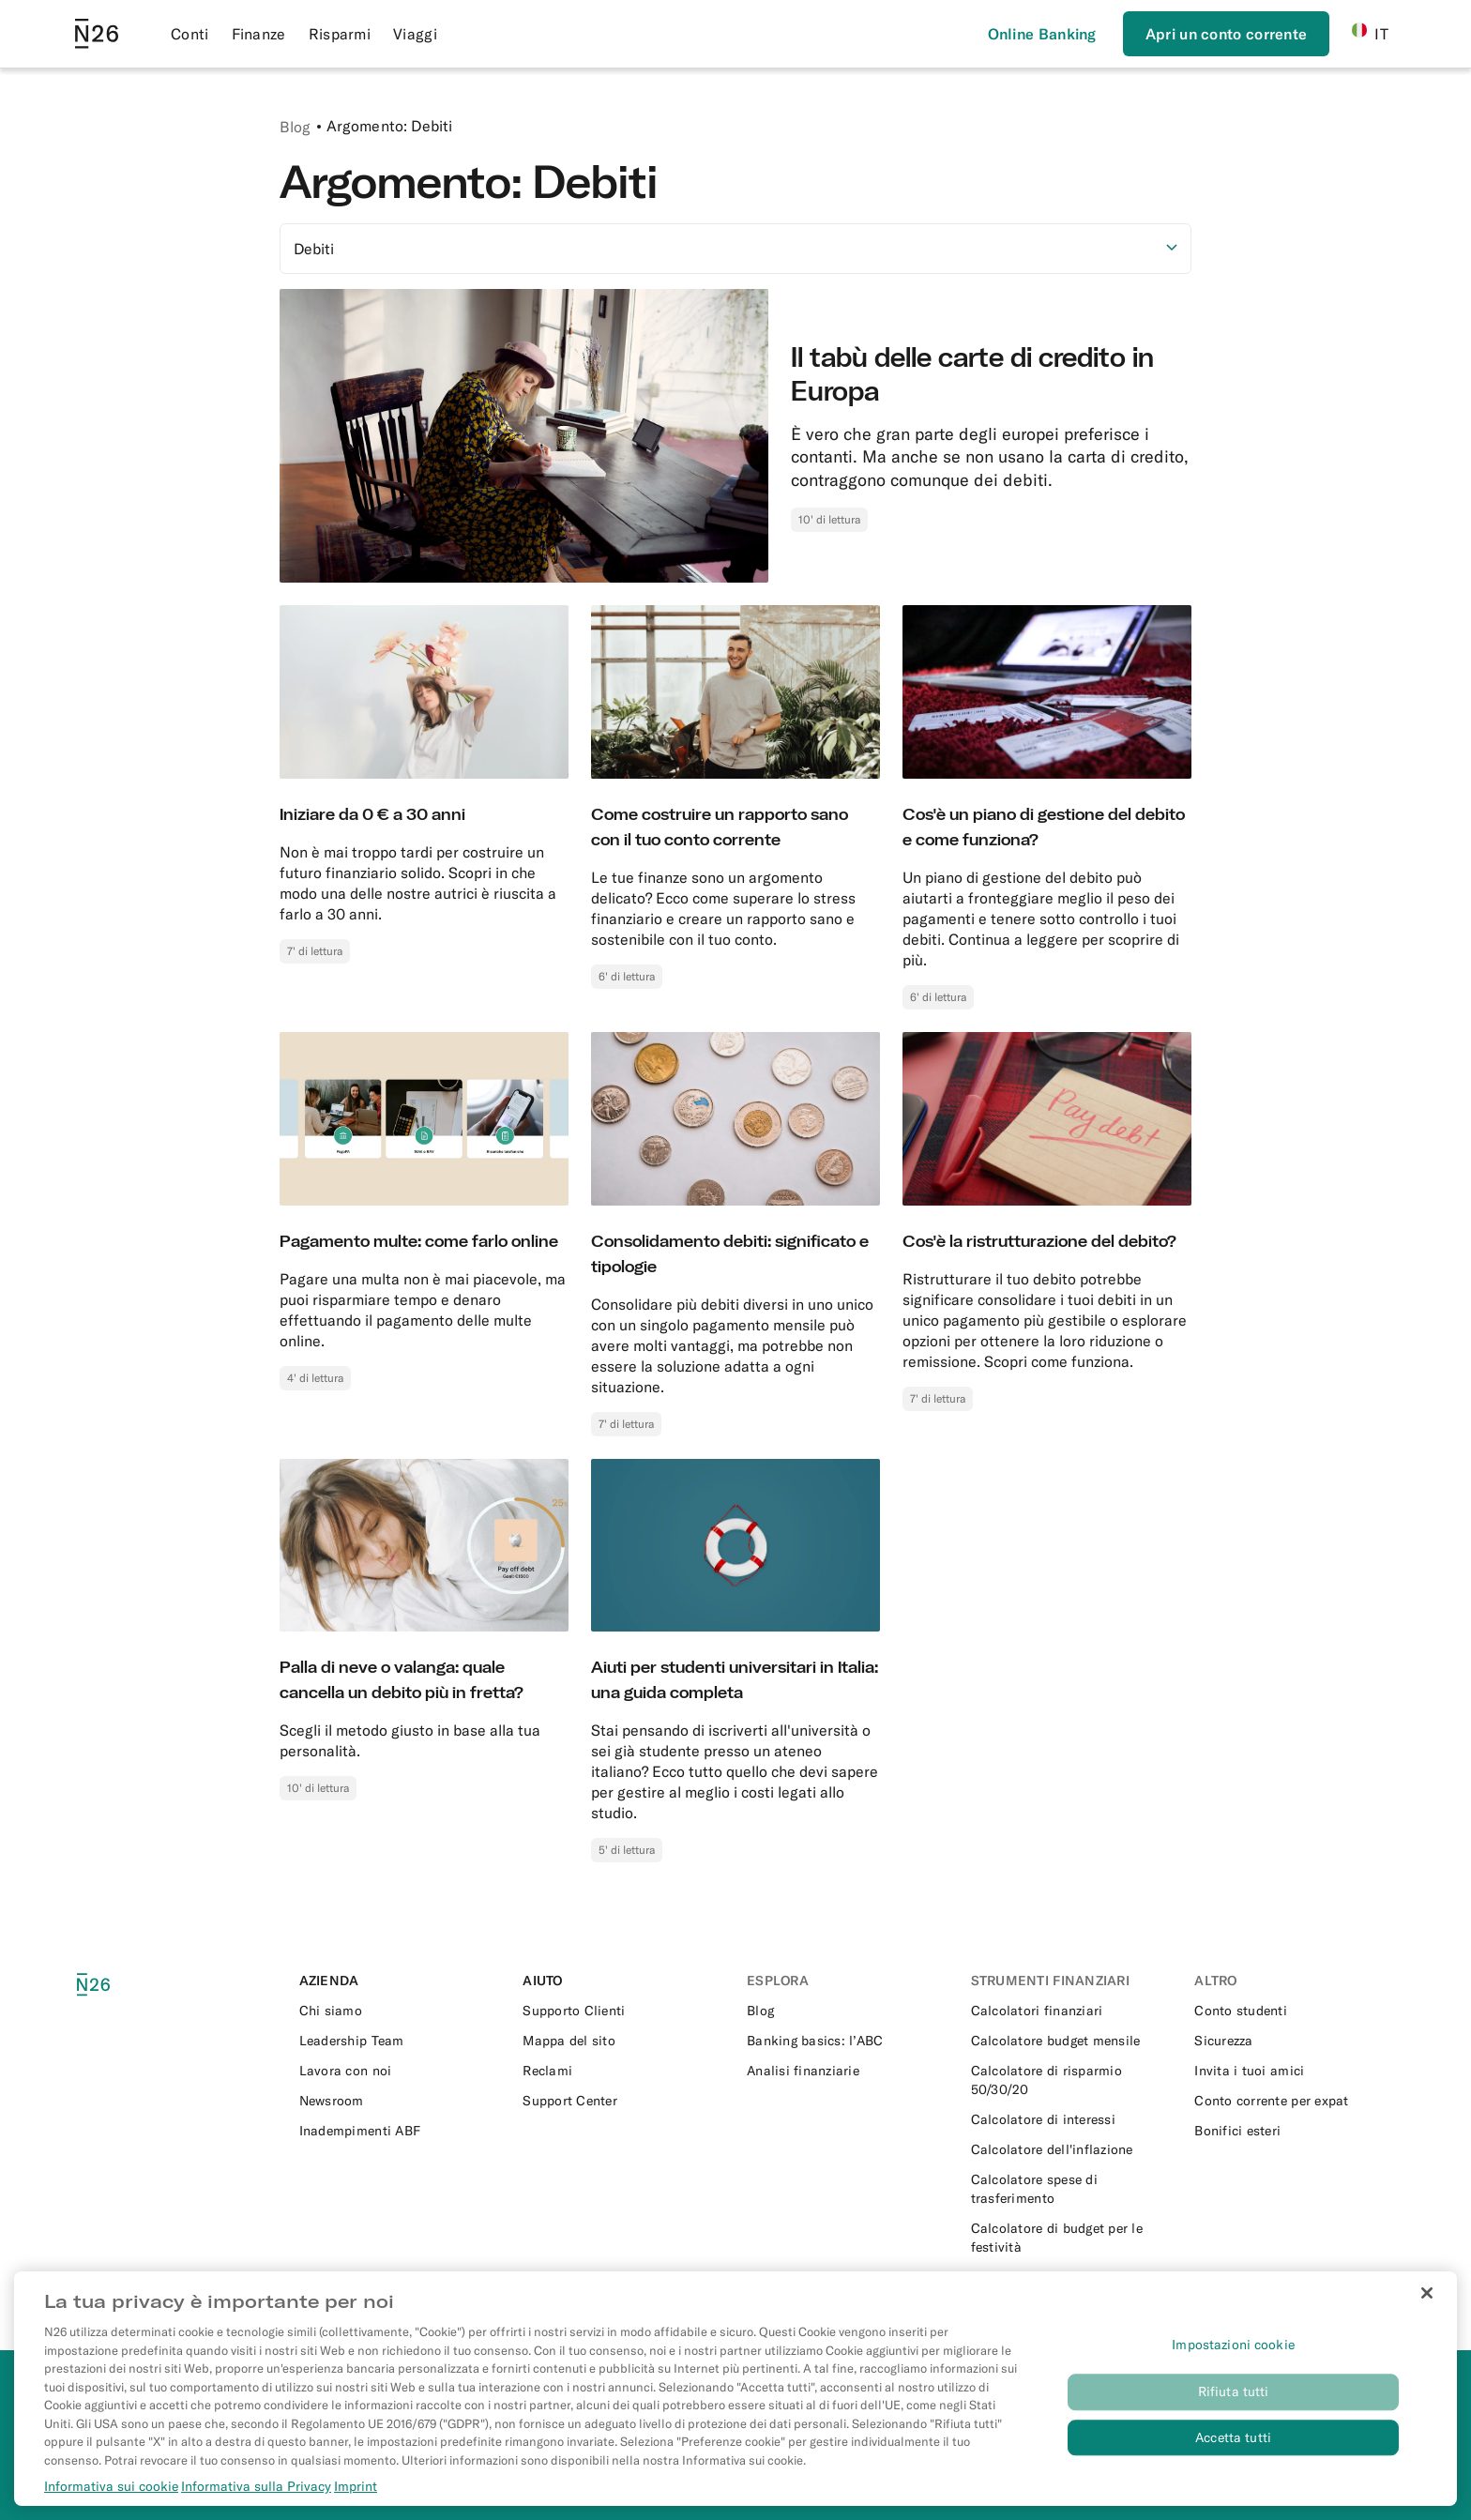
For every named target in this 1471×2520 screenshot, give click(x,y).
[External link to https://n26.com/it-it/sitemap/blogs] (623, 2040)
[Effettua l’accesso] (1042, 33)
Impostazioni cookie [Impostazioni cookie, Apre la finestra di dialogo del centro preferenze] (1233, 2411)
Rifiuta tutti (1233, 2458)
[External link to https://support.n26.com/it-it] (623, 2010)
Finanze (259, 33)
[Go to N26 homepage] (96, 34)
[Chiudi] (1427, 2359)
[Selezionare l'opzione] (735, 248)
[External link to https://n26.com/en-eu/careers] (400, 2070)
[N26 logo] (119, 1984)
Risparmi (340, 33)
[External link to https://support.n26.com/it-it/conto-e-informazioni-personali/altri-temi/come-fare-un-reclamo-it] (623, 2070)
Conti (190, 33)
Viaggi (415, 33)
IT (1370, 33)
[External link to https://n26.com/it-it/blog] (847, 2010)
